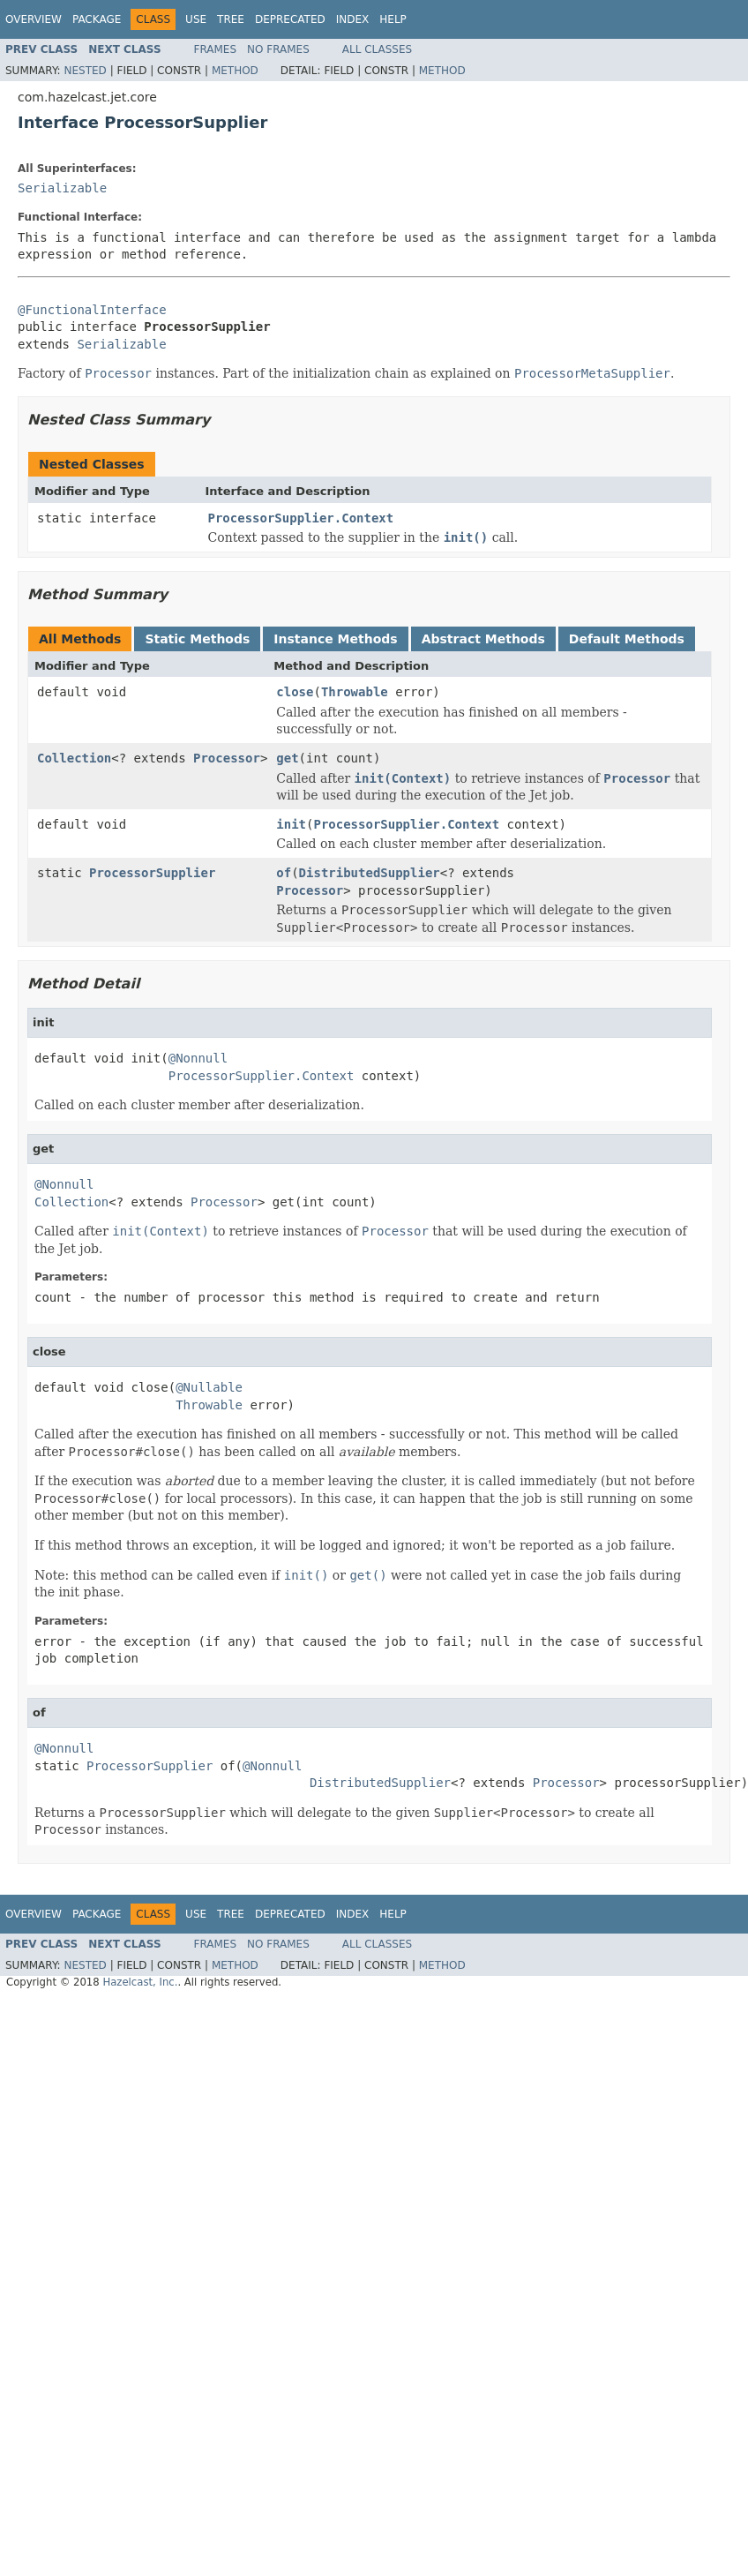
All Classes (377, 49)
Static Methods (197, 639)
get (287, 758)
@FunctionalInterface (92, 310)
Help (393, 19)
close (294, 692)
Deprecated (290, 19)
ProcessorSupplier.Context (301, 518)
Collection (74, 758)
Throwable (354, 692)
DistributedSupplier (369, 873)
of (283, 873)
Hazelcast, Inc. (139, 1982)
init (291, 824)
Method (235, 70)
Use (195, 19)
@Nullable (209, 1387)
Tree (230, 19)
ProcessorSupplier (152, 873)
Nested (85, 70)
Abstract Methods (483, 639)
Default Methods (626, 639)
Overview (33, 19)
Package (96, 19)
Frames (215, 49)
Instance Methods (335, 639)
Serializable (62, 188)
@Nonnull (198, 1058)
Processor (226, 758)
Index (353, 19)
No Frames (278, 49)
